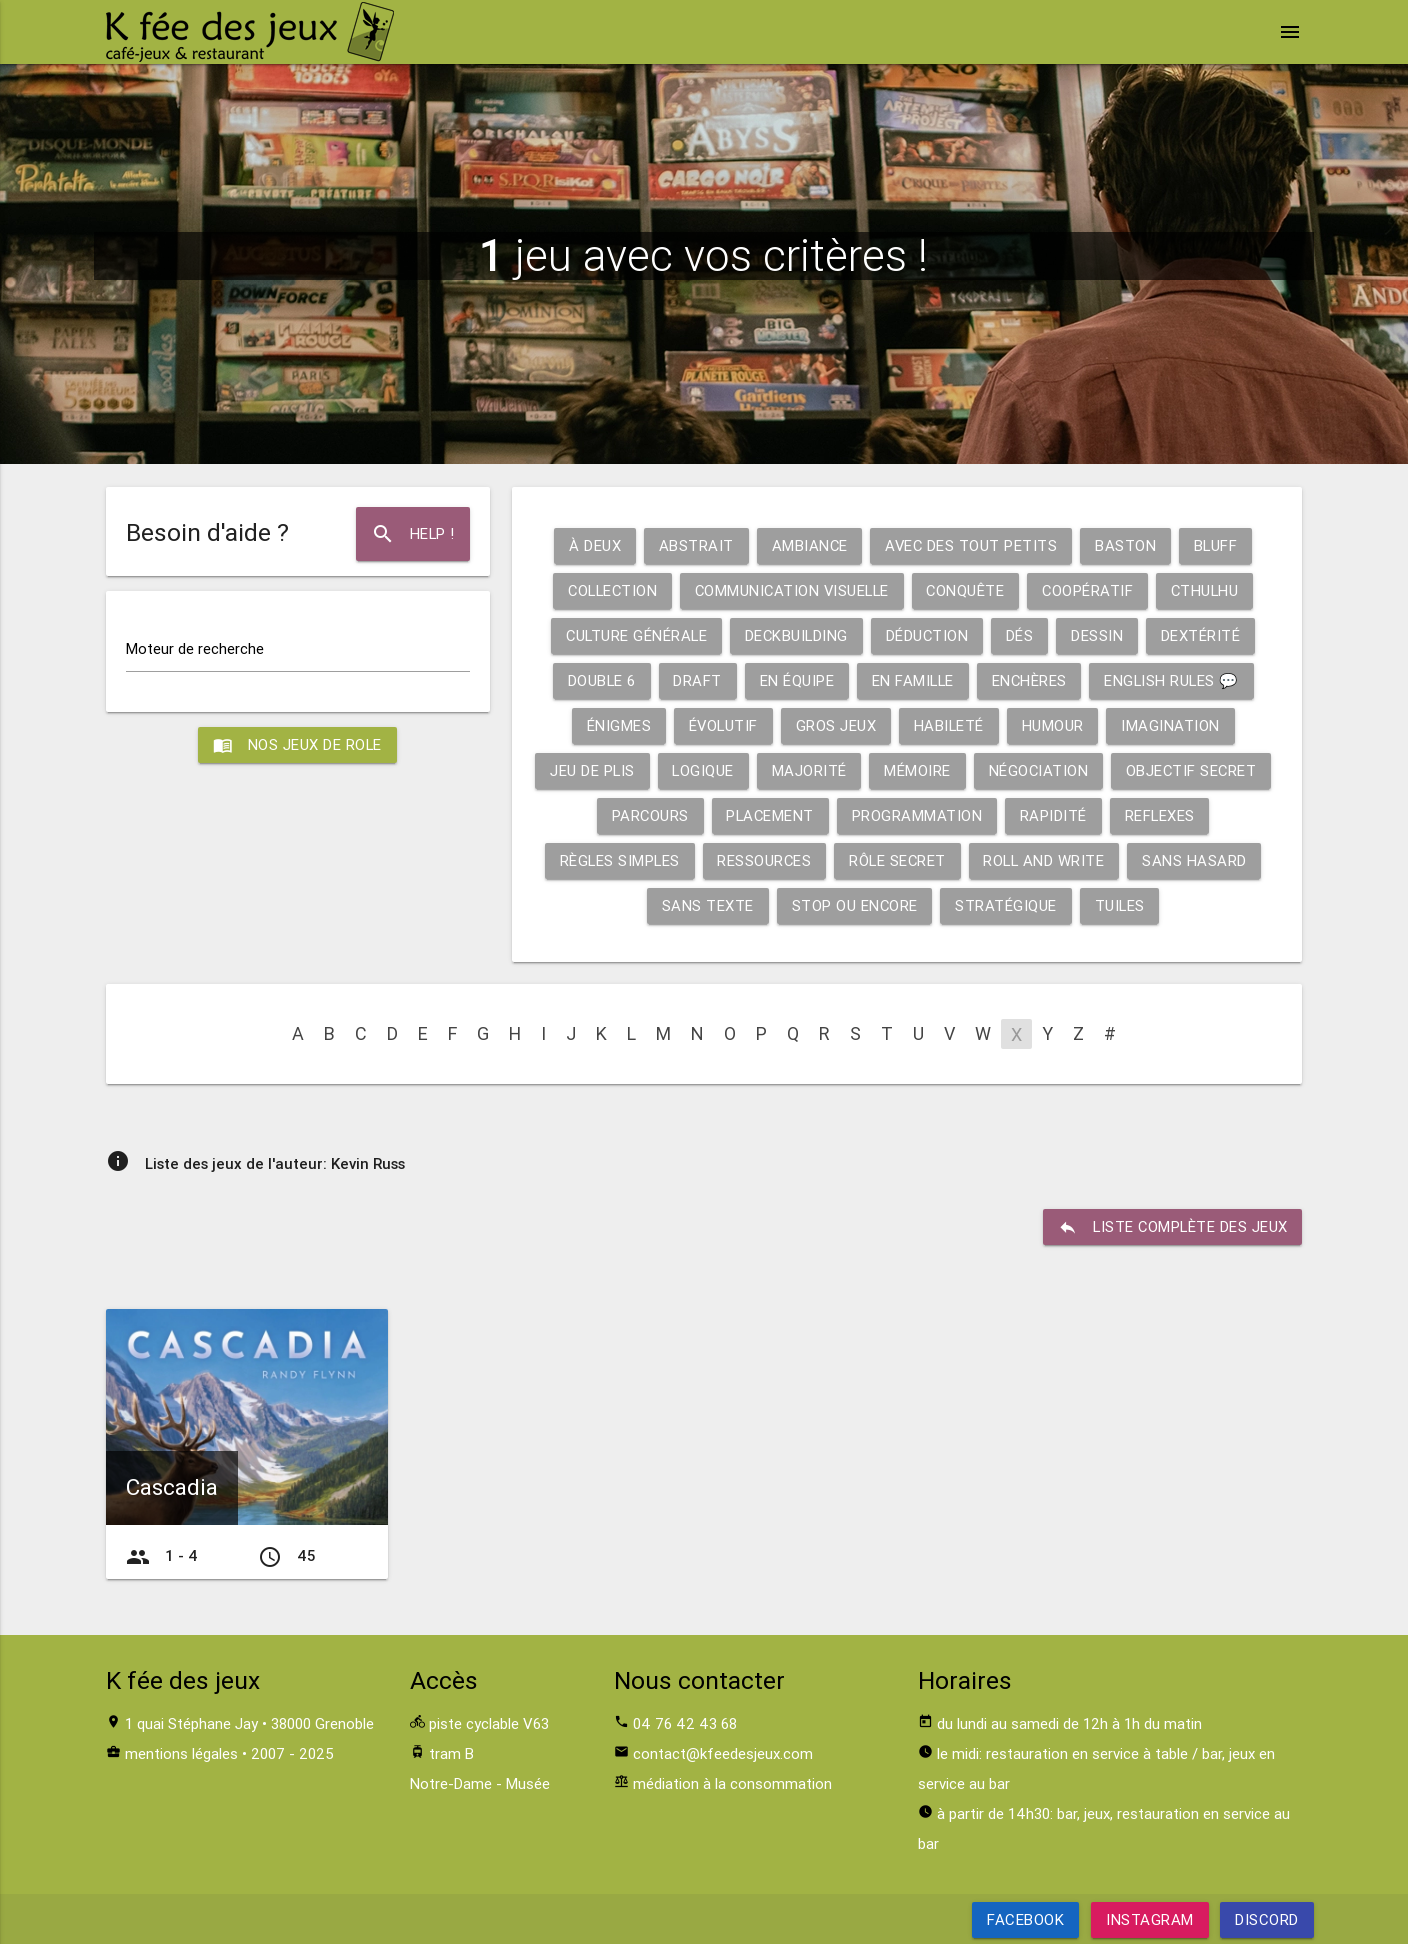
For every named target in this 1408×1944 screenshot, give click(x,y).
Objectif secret (1197, 770)
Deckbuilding (796, 635)
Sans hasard (1198, 860)
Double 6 (598, 680)
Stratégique (1006, 905)
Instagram (1150, 1919)
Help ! (412, 534)
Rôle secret (898, 860)
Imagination (1172, 725)
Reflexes (1163, 815)
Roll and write (1046, 860)
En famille (912, 680)
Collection (607, 590)
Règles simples (617, 860)
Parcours (650, 815)
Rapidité (1056, 815)
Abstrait (693, 545)
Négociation (1042, 770)
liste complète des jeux (1171, 1227)
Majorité (812, 770)
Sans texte (706, 905)
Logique (705, 770)
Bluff (1217, 545)
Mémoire (921, 770)
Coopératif (1092, 590)
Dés (1023, 635)
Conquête (968, 590)
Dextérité (1204, 635)
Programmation (920, 815)
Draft (695, 680)
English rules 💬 (1174, 680)
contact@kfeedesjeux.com (723, 1753)
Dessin (1100, 635)
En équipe (794, 680)
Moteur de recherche (195, 648)
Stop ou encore (853, 905)
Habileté (949, 725)
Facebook (1025, 1919)
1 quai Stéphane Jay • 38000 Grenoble (249, 1723)
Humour (1054, 725)
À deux (592, 545)
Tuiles (1120, 905)
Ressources (763, 860)
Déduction (929, 635)
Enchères (1030, 680)
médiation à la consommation (732, 1783)
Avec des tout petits (971, 545)
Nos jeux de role (298, 745)
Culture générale (634, 635)
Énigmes (616, 725)
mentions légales (181, 1753)
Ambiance (807, 545)
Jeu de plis (594, 770)
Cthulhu (1211, 590)
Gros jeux (836, 725)
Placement (772, 815)
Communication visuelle (791, 590)
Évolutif (722, 725)
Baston (1126, 545)
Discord (1267, 1919)
